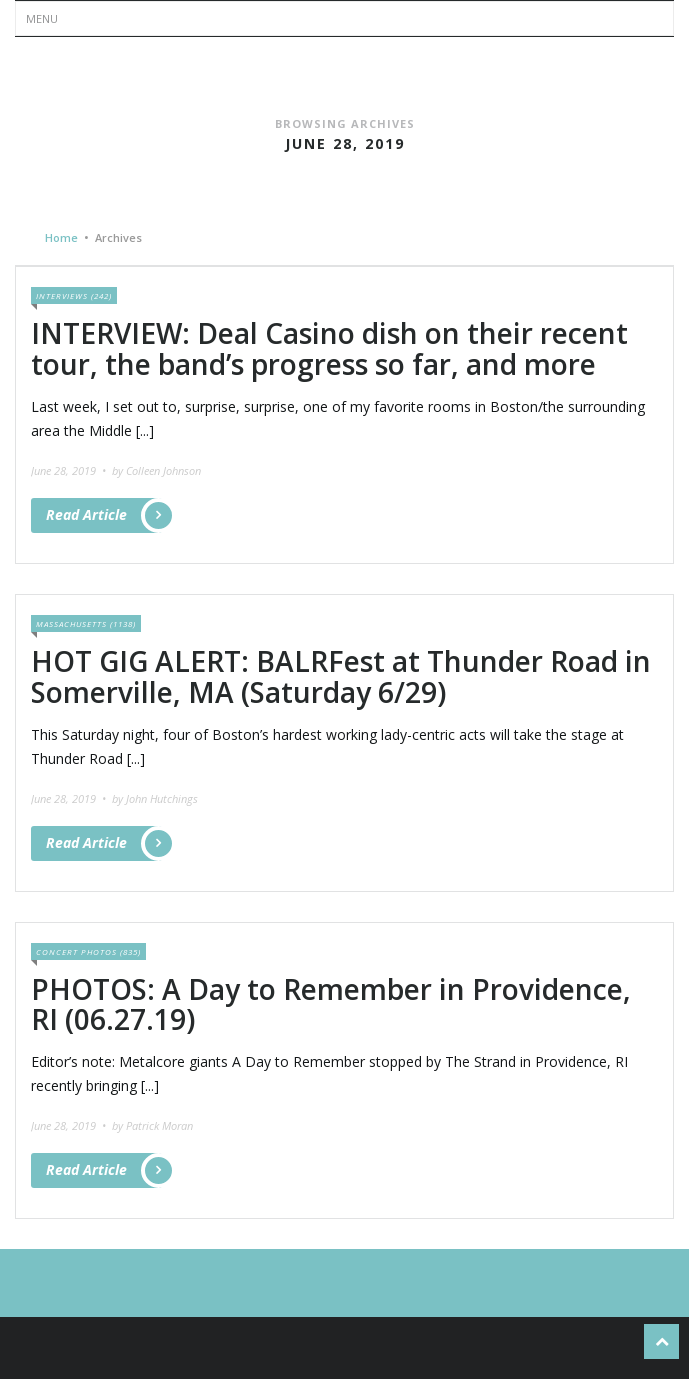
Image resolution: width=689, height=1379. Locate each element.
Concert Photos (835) (88, 951)
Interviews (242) (74, 295)
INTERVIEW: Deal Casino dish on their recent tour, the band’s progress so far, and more (329, 348)
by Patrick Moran (152, 1125)
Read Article (104, 515)
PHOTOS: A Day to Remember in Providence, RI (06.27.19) (331, 1004)
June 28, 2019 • (70, 470)
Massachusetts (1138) (86, 623)
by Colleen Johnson (156, 470)
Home (61, 237)
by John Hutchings (155, 798)
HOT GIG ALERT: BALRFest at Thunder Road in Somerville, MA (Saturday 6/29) (341, 676)
